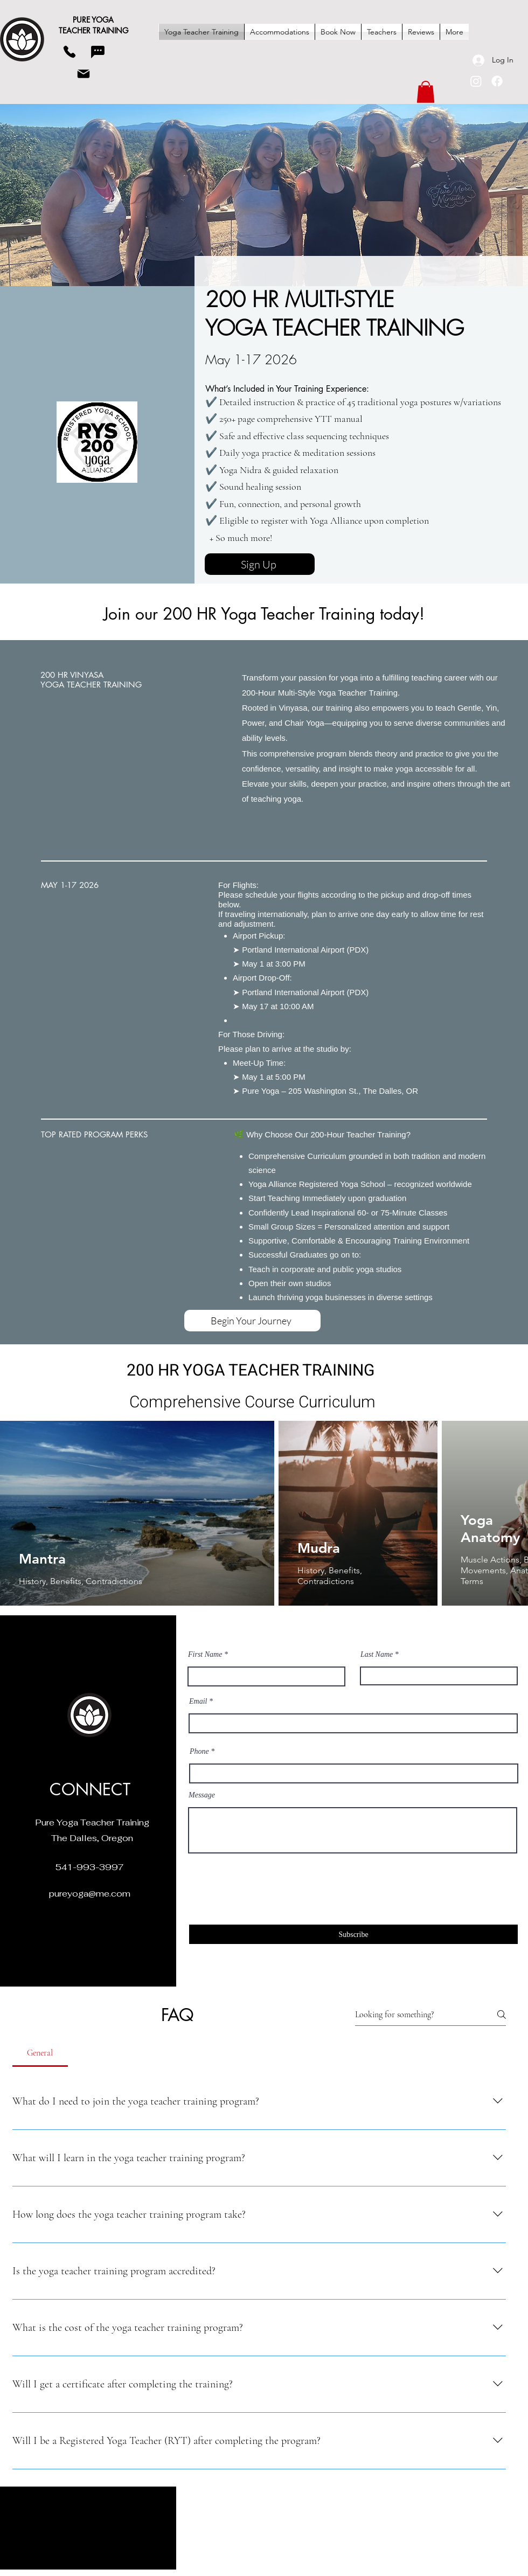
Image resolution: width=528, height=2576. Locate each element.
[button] (425, 92)
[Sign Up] (260, 564)
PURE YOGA (93, 20)
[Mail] (84, 74)
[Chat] (98, 52)
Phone (199, 1751)
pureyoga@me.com (89, 1893)
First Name (205, 1654)
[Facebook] (497, 81)
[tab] (40, 2053)
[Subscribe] (353, 1934)
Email (198, 1701)
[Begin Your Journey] (252, 1320)
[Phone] (69, 52)
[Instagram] (476, 81)
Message (202, 1795)
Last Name (376, 1654)
